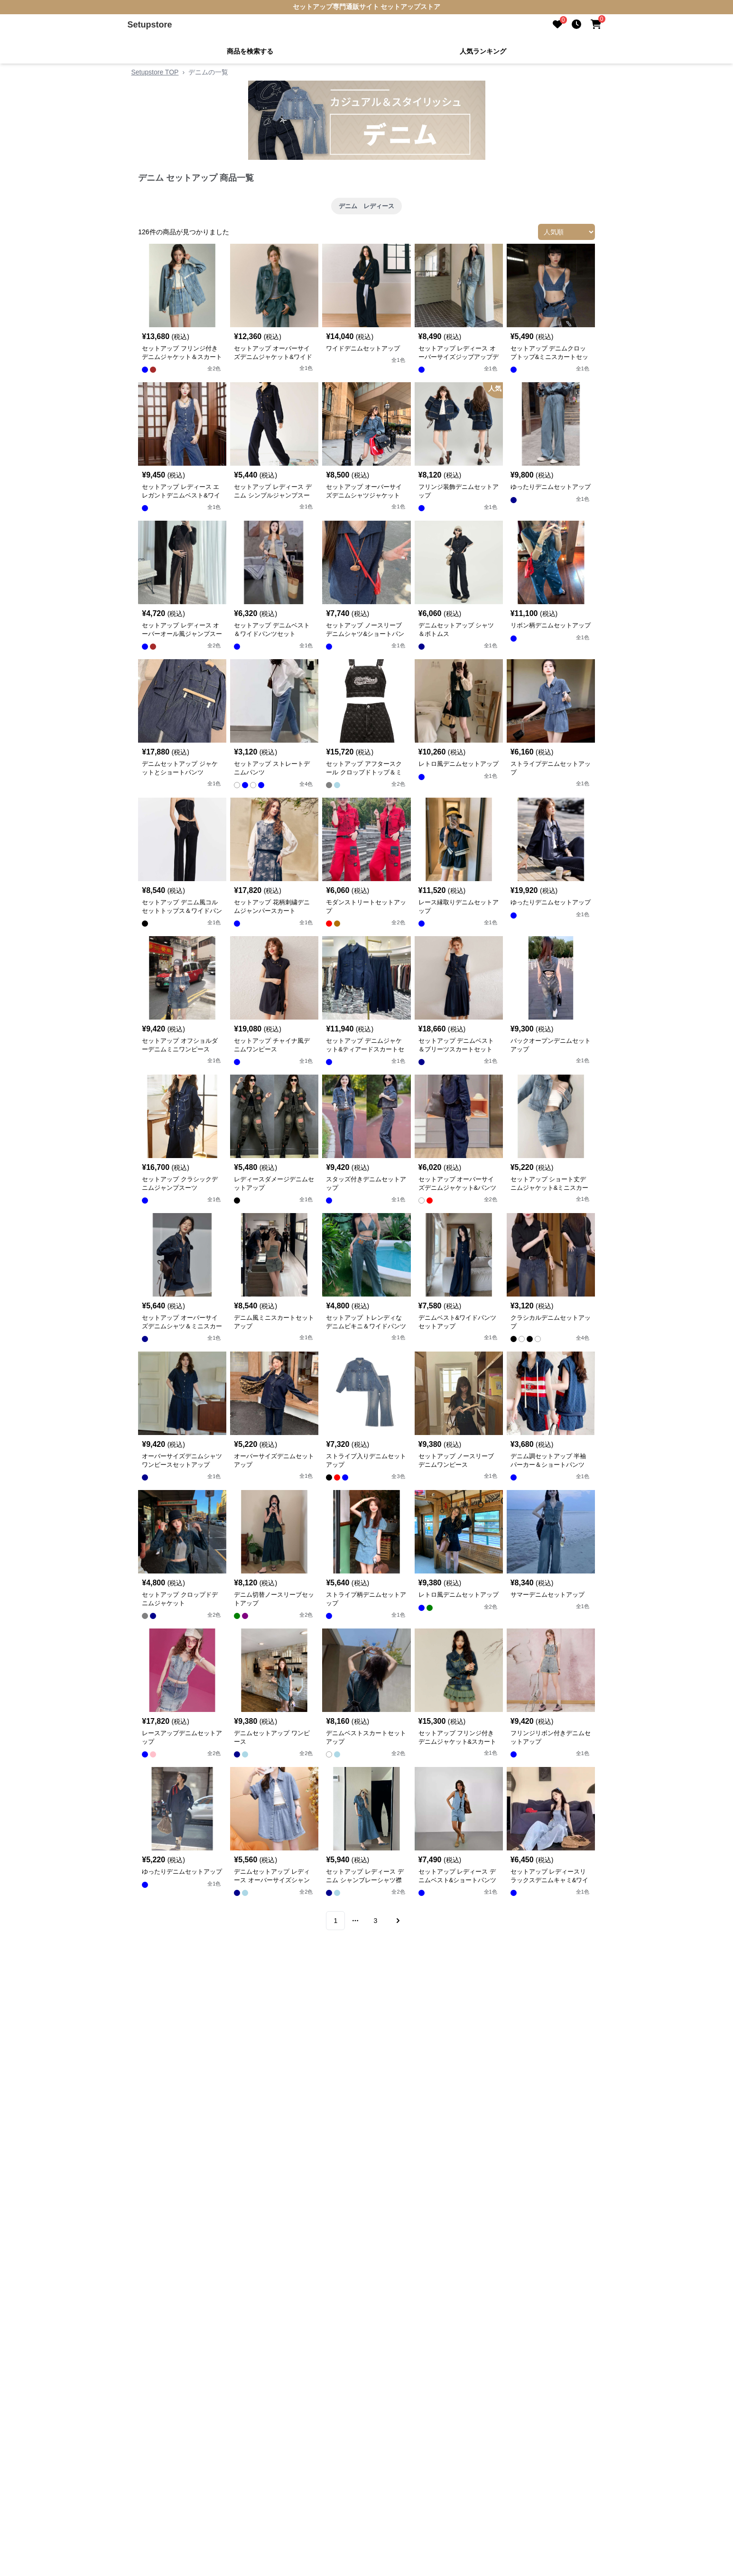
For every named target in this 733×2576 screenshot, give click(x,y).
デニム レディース (366, 206)
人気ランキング (483, 51)
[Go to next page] (397, 1920)
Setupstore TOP (155, 72)
